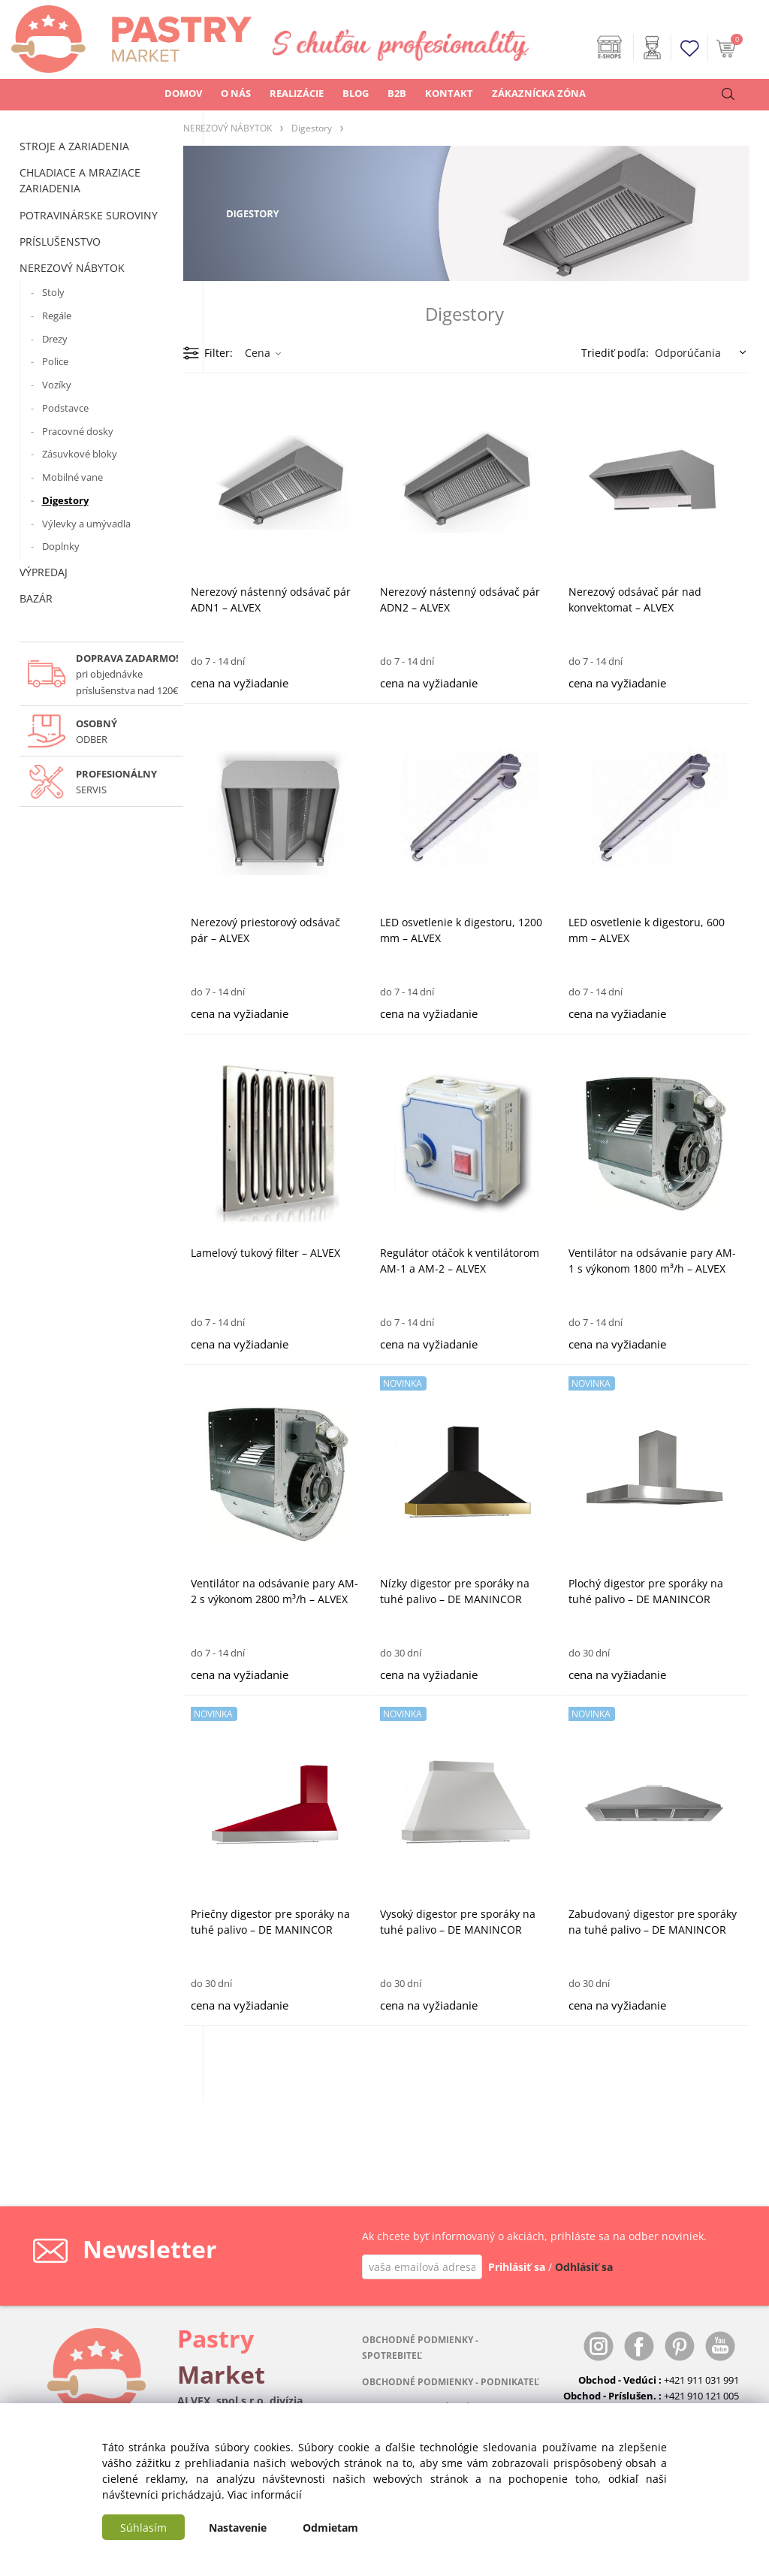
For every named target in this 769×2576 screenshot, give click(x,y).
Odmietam (330, 2527)
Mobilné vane (72, 477)
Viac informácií (265, 2494)
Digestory (65, 500)
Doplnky (61, 546)
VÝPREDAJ (44, 572)
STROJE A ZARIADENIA (74, 146)
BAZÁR (36, 598)
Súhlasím (143, 2527)
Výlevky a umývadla (86, 523)
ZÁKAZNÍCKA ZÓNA (539, 93)
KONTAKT (449, 93)
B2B (397, 93)
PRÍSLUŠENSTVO (60, 241)
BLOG (355, 93)
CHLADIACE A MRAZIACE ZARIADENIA (80, 180)
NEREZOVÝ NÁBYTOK (72, 268)
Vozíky (56, 384)
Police (55, 361)
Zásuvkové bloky (79, 454)
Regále (56, 315)
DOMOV (183, 93)
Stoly (53, 292)
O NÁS (236, 93)
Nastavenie (238, 2527)
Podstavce (65, 408)
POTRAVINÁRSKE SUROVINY (89, 215)
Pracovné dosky (77, 431)
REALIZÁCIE (297, 93)
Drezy (55, 339)
